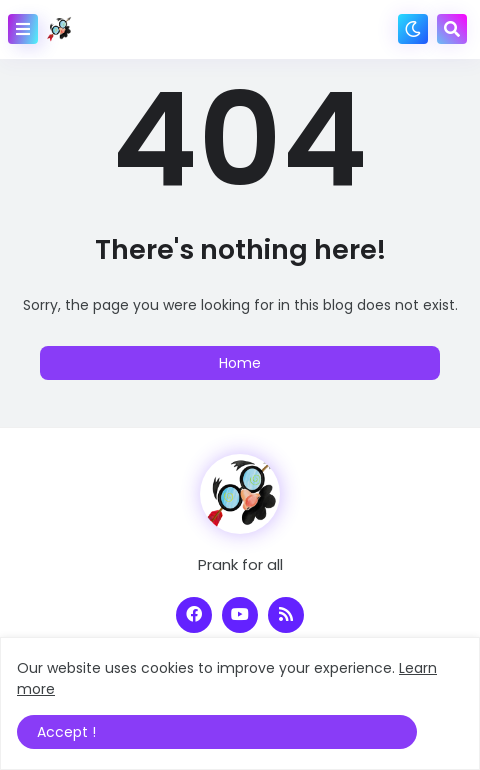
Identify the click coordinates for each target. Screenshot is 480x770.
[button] (23, 29)
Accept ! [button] (66, 732)
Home (240, 363)
